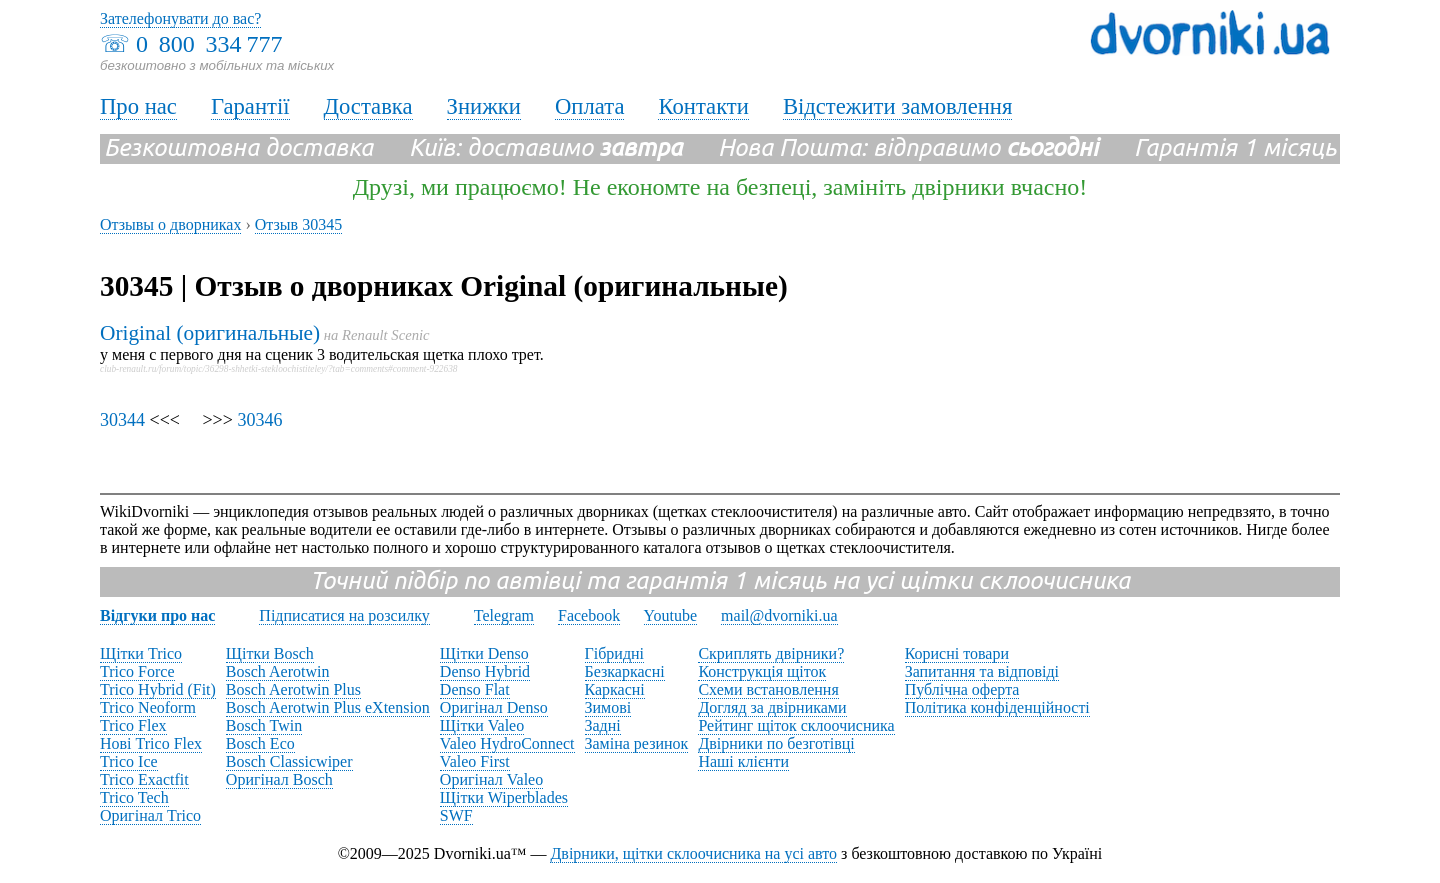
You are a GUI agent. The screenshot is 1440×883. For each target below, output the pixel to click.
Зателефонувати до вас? (180, 18)
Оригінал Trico (150, 815)
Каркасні (615, 689)
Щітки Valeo (482, 725)
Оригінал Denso (494, 707)
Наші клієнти (743, 761)
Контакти (703, 106)
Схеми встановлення (768, 689)
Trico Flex (133, 725)
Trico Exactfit (144, 779)
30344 (122, 420)
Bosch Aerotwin (278, 671)
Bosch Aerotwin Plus (293, 689)
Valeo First (475, 761)
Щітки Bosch (270, 653)
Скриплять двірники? (771, 653)
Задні (603, 725)
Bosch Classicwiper (289, 761)
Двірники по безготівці (776, 743)
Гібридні (615, 653)
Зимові (608, 707)
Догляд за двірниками (772, 707)
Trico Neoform (148, 707)
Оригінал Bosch (279, 779)
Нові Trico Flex (151, 743)
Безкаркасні (625, 671)
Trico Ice (129, 761)
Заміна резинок (637, 743)
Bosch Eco (260, 743)
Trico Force (137, 671)
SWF (456, 815)
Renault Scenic (386, 335)
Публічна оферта (962, 689)
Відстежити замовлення (898, 106)
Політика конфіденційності (997, 707)
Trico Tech (134, 797)
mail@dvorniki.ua (779, 615)
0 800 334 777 (209, 44)
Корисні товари (957, 653)
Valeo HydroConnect (507, 743)
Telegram (504, 615)
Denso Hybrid (485, 671)
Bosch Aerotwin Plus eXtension (328, 707)
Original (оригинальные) (210, 333)
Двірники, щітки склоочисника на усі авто (693, 853)
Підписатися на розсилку (344, 615)
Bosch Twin (264, 725)
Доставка (368, 106)
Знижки (484, 106)
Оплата (590, 106)
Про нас (138, 106)
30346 (259, 420)
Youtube (671, 615)
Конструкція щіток (762, 671)
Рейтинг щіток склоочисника (796, 725)
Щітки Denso (484, 653)
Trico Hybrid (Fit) (158, 689)
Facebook (589, 615)
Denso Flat (475, 689)
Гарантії (250, 106)
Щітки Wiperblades (504, 797)
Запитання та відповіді (982, 671)
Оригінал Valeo (491, 779)
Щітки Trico (141, 653)
